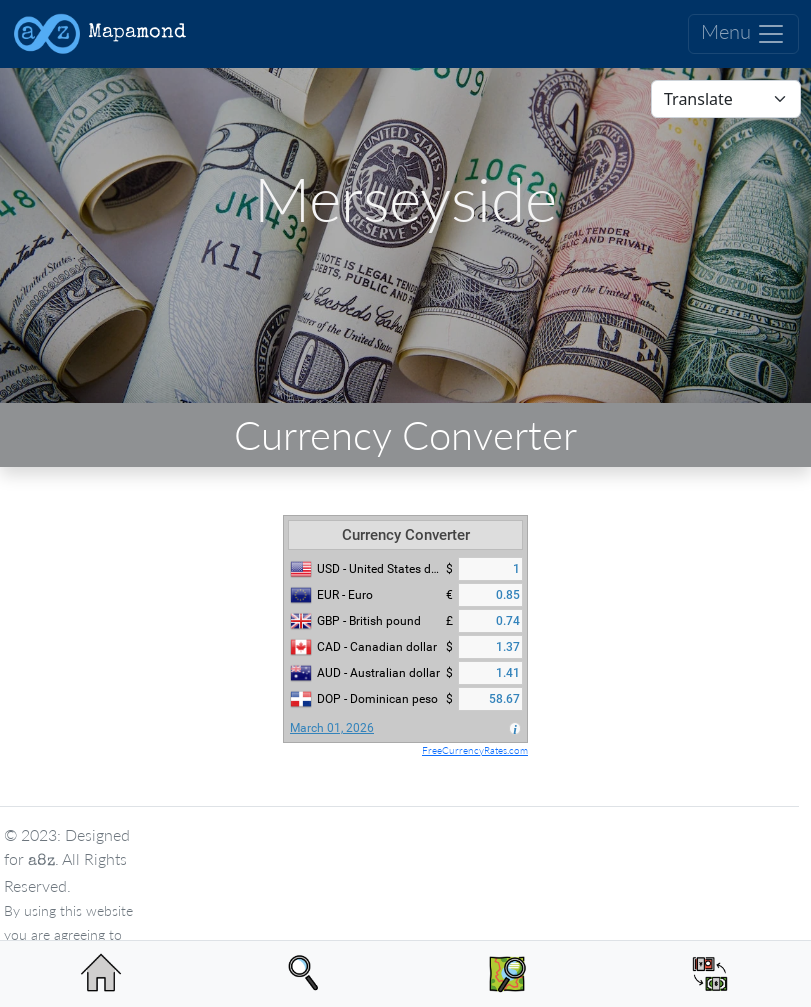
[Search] (304, 974)
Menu (743, 34)
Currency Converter (406, 535)
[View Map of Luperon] (507, 974)
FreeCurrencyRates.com (475, 750)
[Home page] (101, 974)
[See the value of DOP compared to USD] (709, 974)
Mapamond (99, 34)
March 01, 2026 (332, 728)
